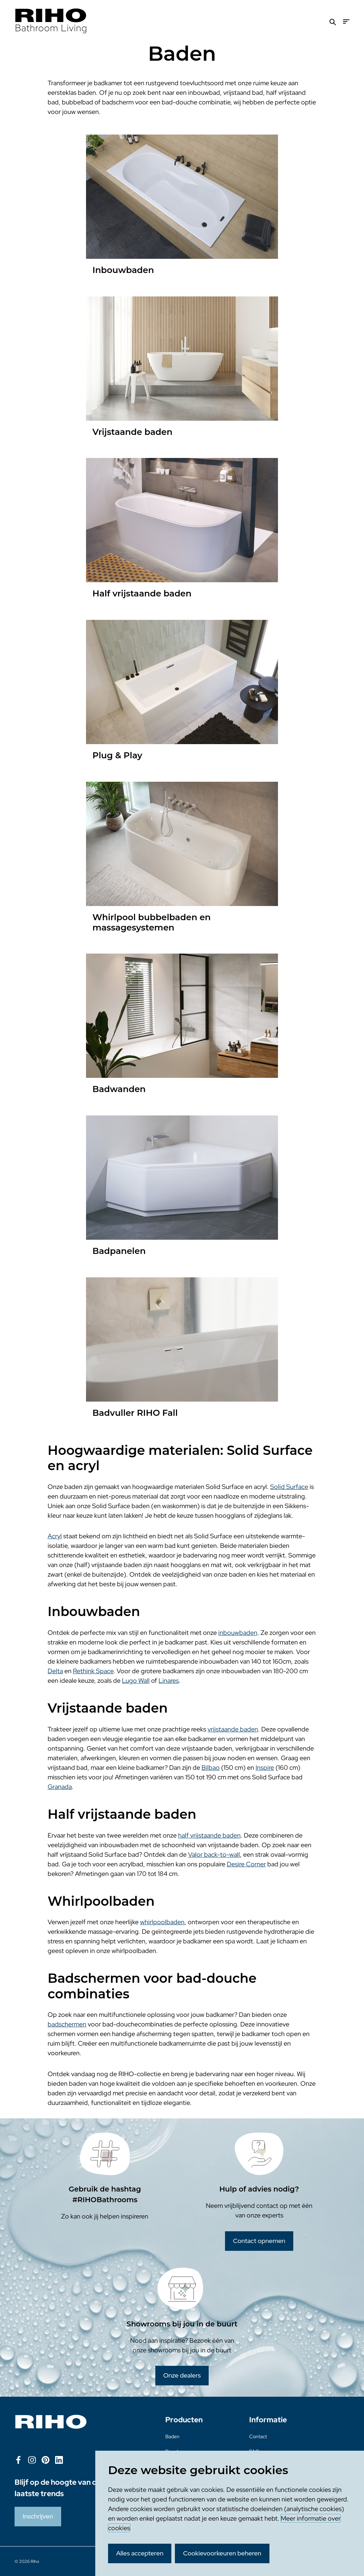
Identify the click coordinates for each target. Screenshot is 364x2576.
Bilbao (211, 1767)
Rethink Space (93, 1671)
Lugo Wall (136, 1680)
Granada (60, 1787)
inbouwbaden (237, 1632)
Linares (169, 1680)
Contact (258, 2436)
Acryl (55, 1536)
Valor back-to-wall (214, 1854)
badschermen (67, 2024)
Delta (55, 1671)
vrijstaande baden (233, 1729)
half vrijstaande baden (209, 1835)
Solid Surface (289, 1487)
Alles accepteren (140, 2553)
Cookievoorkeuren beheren (222, 2553)
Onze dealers (182, 2375)
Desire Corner (246, 1864)
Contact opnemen (259, 2241)
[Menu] (346, 21)
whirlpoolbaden (162, 1922)
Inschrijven (38, 2516)
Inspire (265, 1767)
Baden (172, 2436)
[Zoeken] (333, 21)
